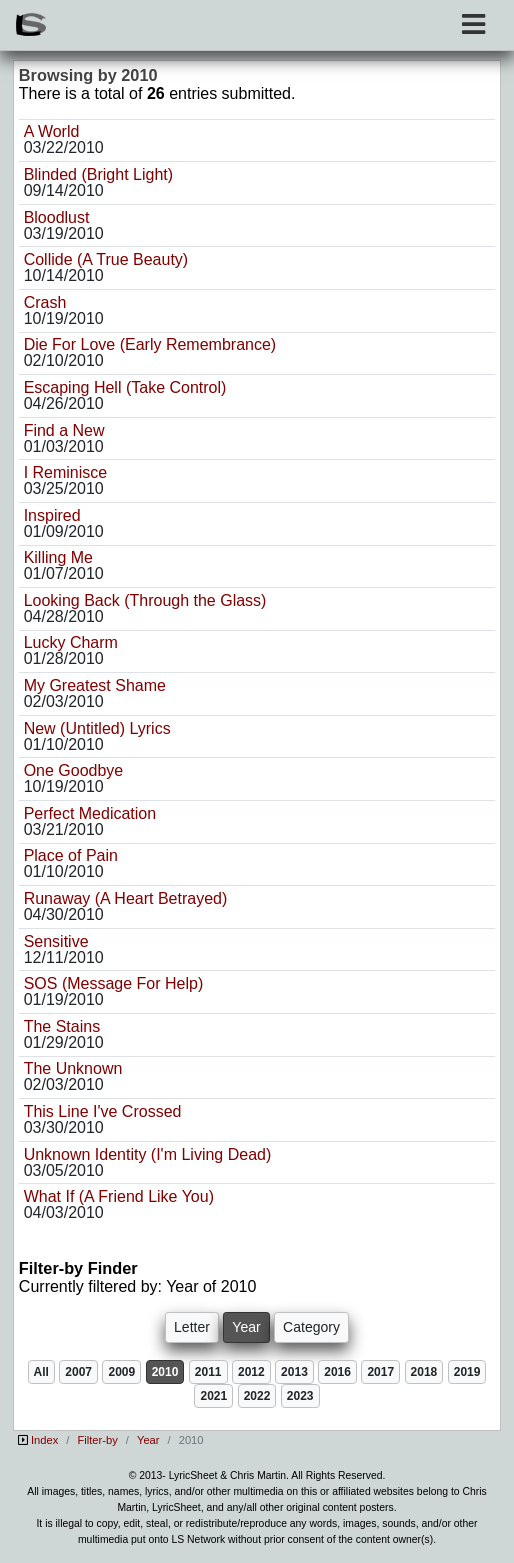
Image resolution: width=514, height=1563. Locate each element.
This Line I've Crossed (103, 1111)
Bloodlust (57, 217)
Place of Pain (71, 855)
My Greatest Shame (95, 685)
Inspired (52, 515)
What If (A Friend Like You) (119, 1196)
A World (52, 131)
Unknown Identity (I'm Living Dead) (148, 1154)
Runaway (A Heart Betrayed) (126, 898)
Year (148, 1440)
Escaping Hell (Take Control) (125, 387)
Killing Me (58, 557)
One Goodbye (74, 770)
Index (44, 1440)
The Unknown (73, 1068)
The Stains (62, 1026)
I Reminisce (66, 472)
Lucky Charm (71, 642)
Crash (45, 302)
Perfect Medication (90, 813)
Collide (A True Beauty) (106, 259)
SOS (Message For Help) (114, 983)
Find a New (64, 430)
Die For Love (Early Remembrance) (150, 344)
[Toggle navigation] (473, 24)
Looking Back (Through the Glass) (145, 600)
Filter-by (97, 1440)
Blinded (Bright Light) (98, 174)
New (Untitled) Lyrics (97, 728)
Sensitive (56, 941)
